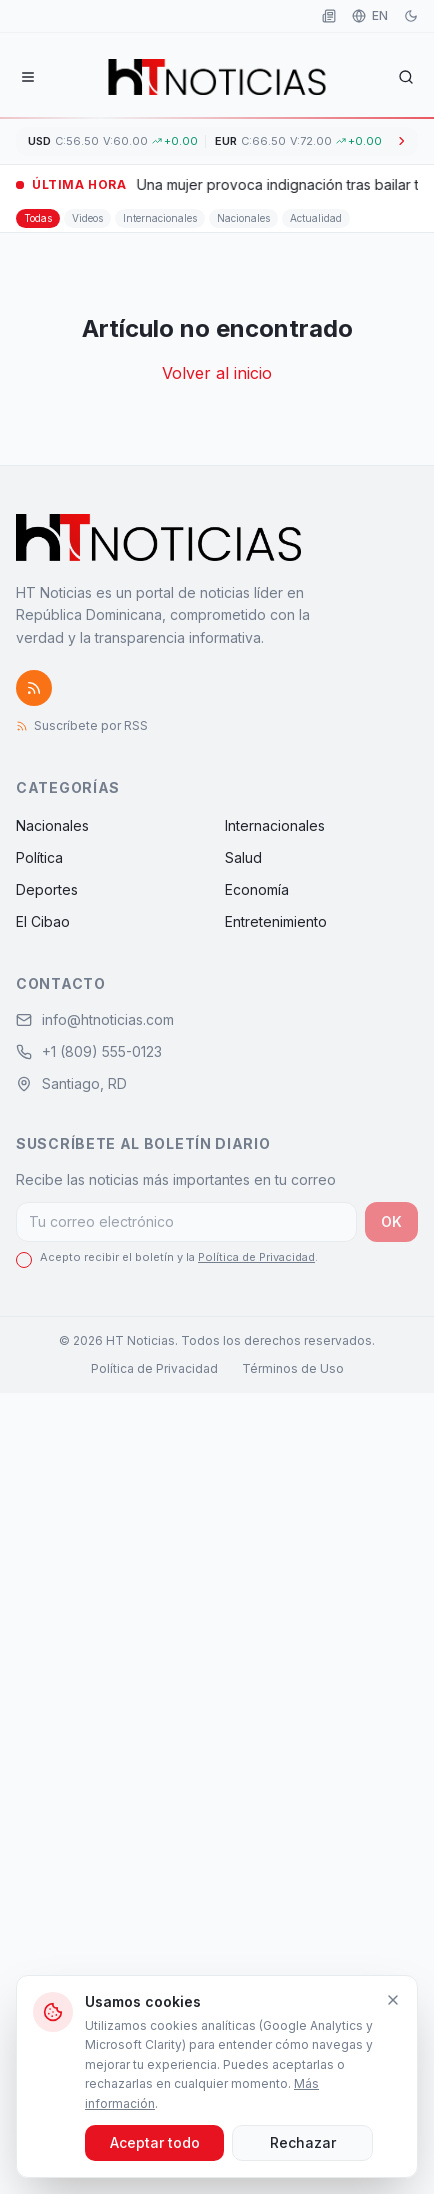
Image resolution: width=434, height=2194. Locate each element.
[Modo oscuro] (411, 16)
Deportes (47, 889)
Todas (38, 218)
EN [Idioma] (370, 15)
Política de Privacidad (256, 1257)
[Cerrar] (393, 2000)
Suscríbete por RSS (82, 725)
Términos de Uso (293, 1368)
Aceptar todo (155, 2142)
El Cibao (43, 921)
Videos (87, 218)
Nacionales (243, 218)
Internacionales (160, 218)
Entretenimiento (276, 921)
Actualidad (316, 218)
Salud (243, 857)
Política (39, 857)
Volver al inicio (217, 373)
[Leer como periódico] (329, 16)
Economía (257, 889)
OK (391, 1221)
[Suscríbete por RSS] (34, 688)
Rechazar (303, 2142)
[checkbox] (24, 1260)
